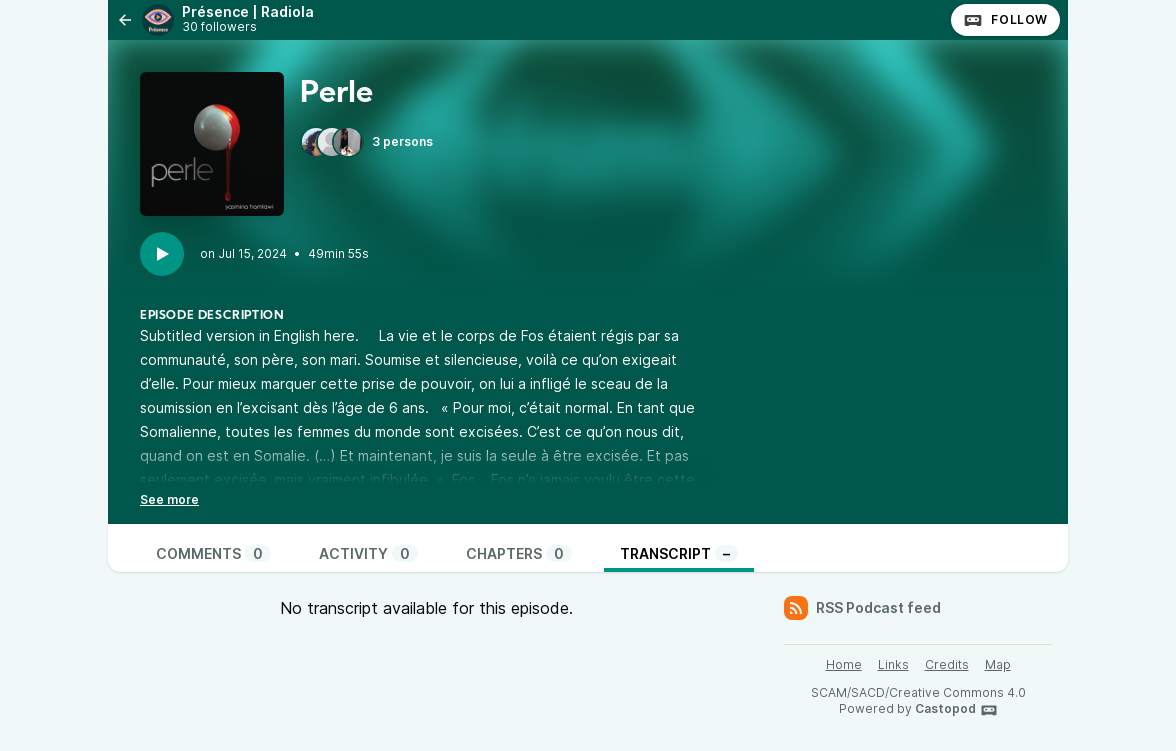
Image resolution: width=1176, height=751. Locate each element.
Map (998, 664)
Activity (368, 553)
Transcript (679, 553)
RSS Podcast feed (862, 608)
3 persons (366, 142)
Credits (947, 664)
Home (844, 664)
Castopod (956, 710)
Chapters (519, 553)
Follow (1005, 20)
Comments (213, 553)
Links (893, 664)
